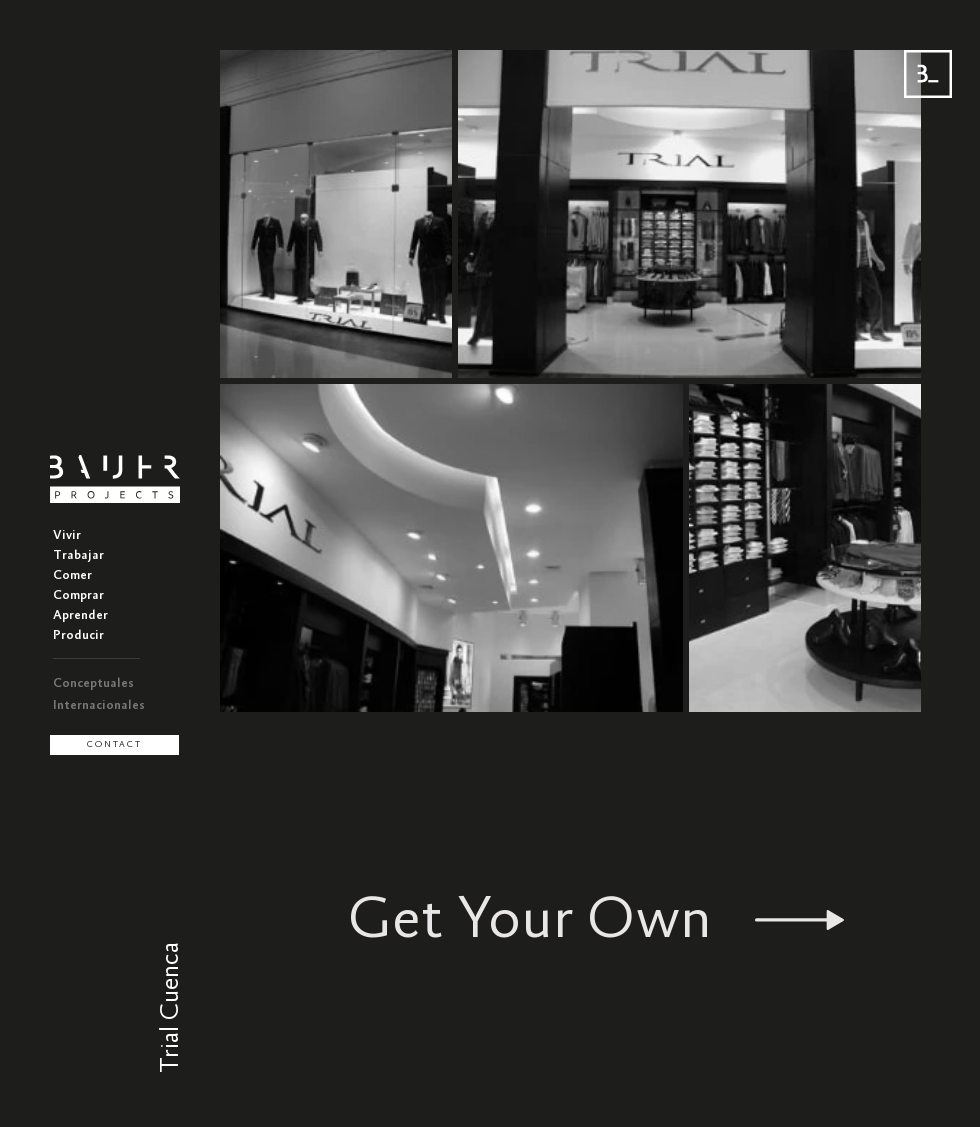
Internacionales (99, 705)
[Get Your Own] (596, 920)
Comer (72, 575)
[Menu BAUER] (928, 74)
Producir (78, 635)
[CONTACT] (114, 745)
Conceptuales (93, 683)
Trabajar (78, 555)
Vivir (67, 535)
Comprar (78, 595)
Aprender (80, 615)
